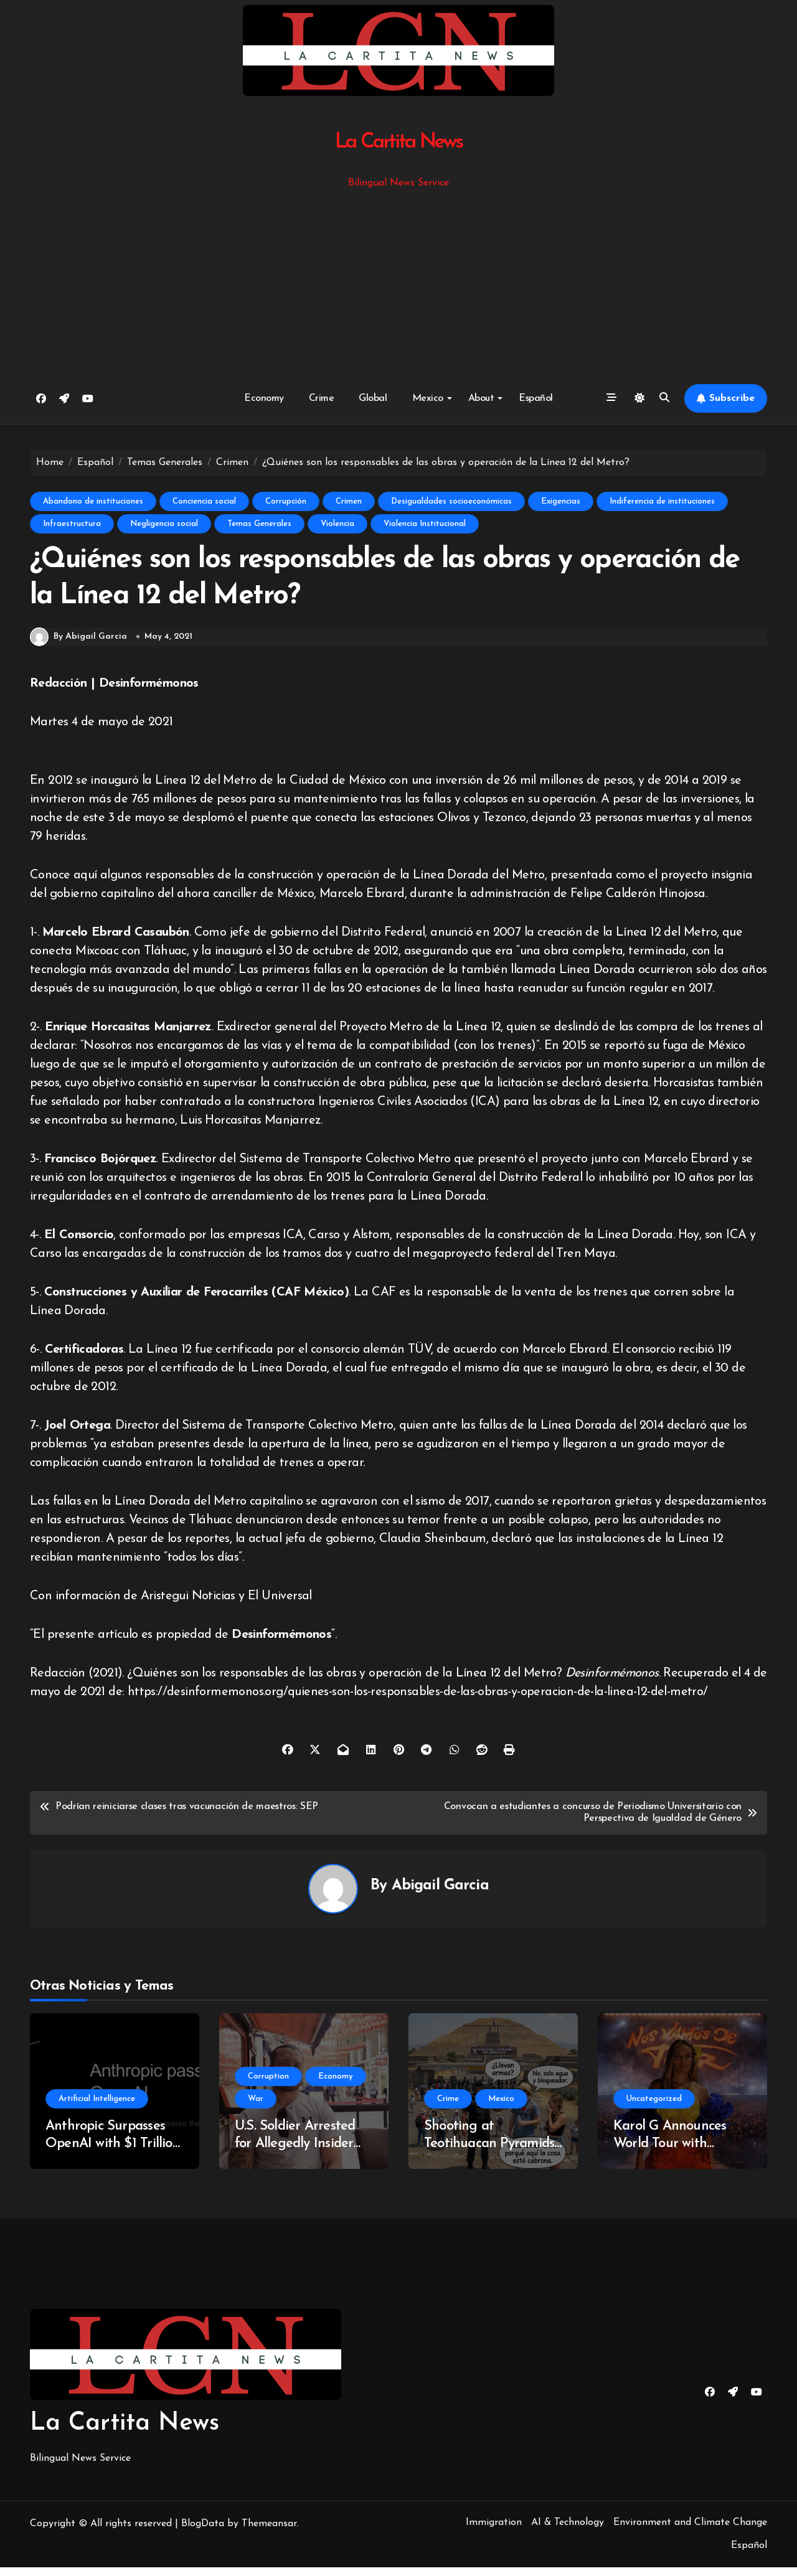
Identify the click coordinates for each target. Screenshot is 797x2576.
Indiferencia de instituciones (662, 501)
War (255, 2108)
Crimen (349, 501)
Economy (264, 398)
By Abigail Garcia (78, 645)
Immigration (494, 2531)
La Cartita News (399, 142)
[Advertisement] (400, 284)
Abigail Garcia (440, 1894)
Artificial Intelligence (97, 2108)
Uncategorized (654, 2108)
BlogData (202, 2532)
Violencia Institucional (425, 524)
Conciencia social (204, 501)
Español (536, 398)
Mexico (432, 398)
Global (373, 398)
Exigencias (560, 501)
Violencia (337, 524)
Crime (321, 398)
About (485, 398)
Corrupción (285, 501)
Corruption (268, 2085)
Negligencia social (164, 524)
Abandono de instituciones (93, 501)
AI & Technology (567, 2531)
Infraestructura (72, 524)
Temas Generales (259, 524)
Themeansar (269, 2532)
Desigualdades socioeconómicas (451, 501)
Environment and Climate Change (690, 2531)
